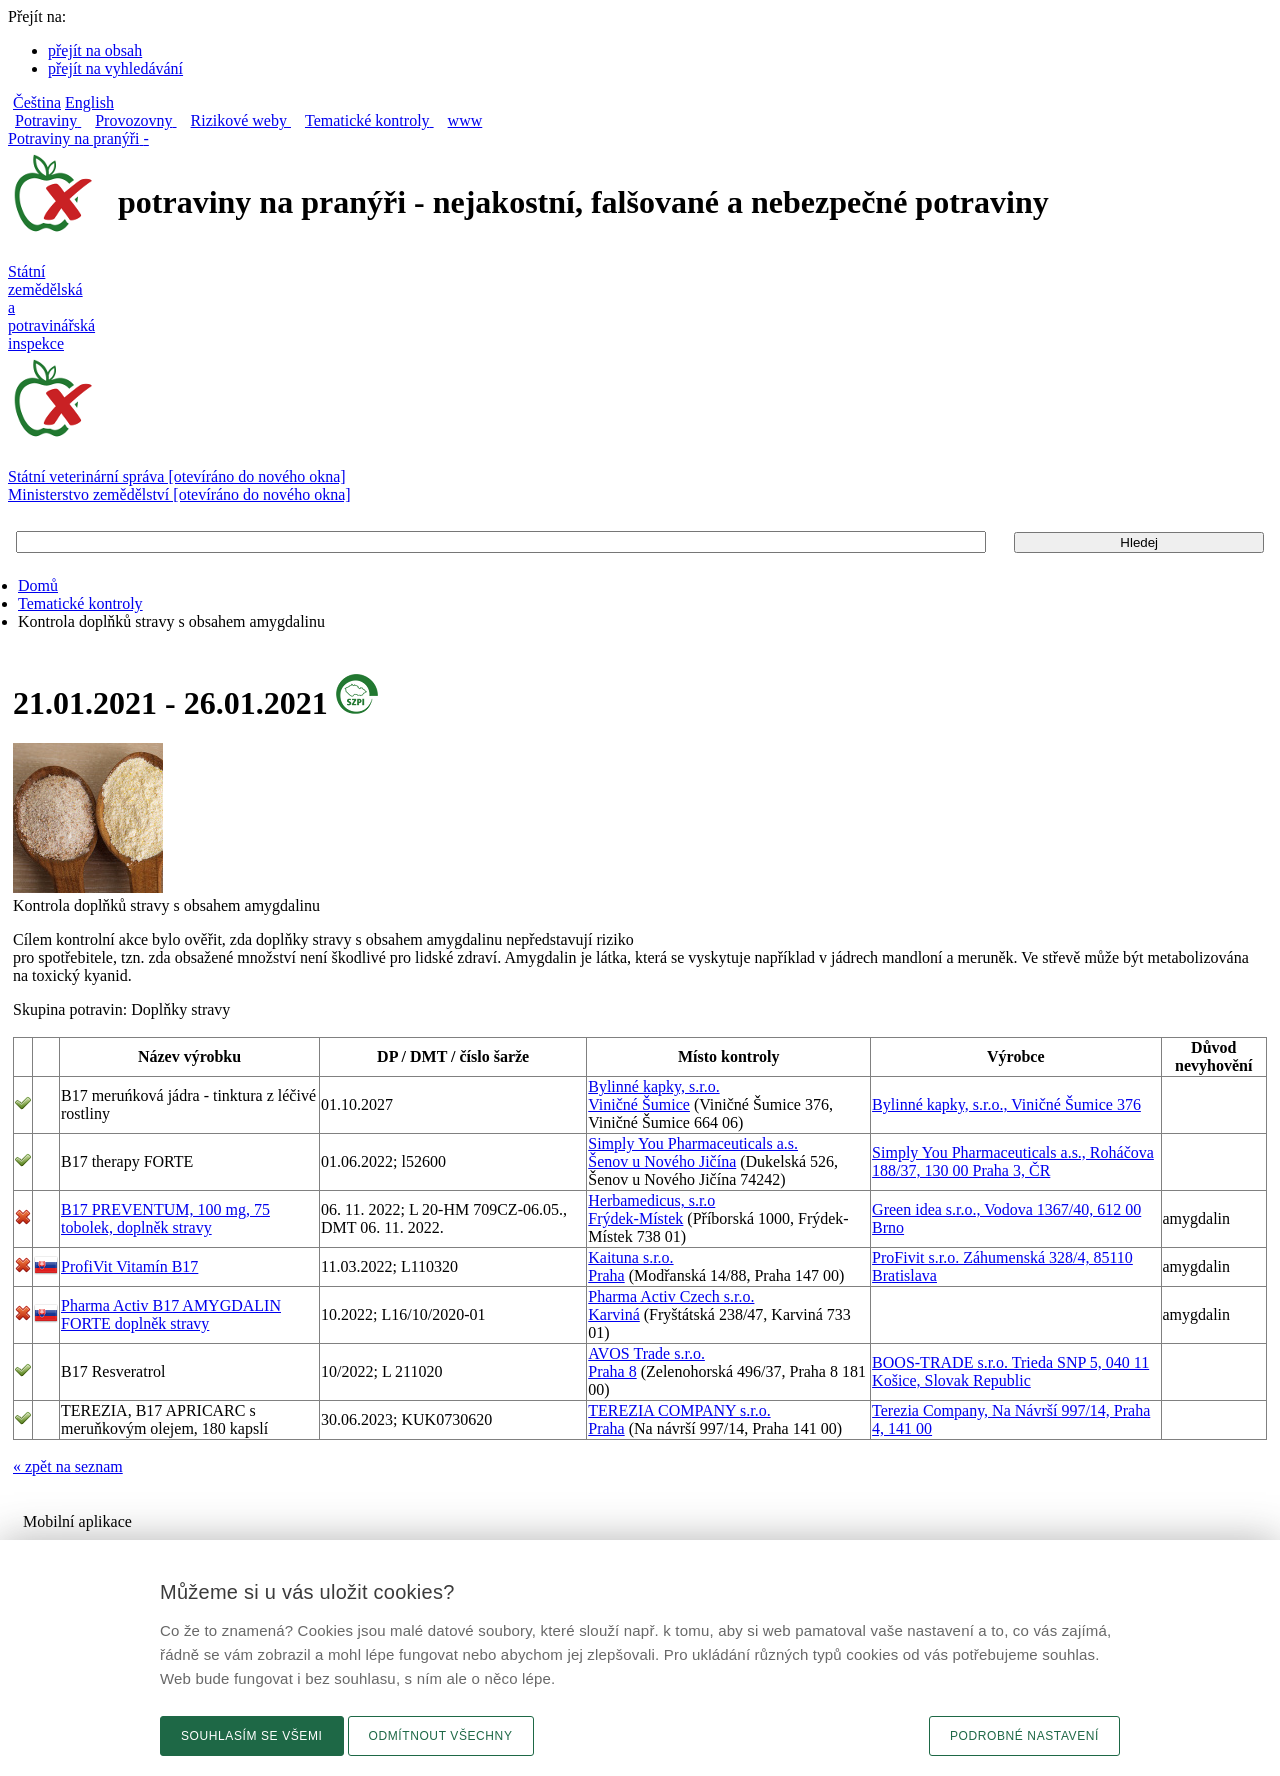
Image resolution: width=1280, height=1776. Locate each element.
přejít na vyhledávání (115, 68)
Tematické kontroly (80, 603)
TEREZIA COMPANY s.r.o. (679, 1410)
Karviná (614, 1314)
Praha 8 (612, 1371)
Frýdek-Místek (635, 1218)
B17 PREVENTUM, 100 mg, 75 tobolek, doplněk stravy (165, 1218)
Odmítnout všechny (441, 1736)
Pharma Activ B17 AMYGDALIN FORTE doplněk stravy (171, 1314)
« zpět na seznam (68, 1466)
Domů (38, 585)
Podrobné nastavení (1024, 1736)
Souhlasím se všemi (252, 1736)
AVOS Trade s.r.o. (646, 1353)
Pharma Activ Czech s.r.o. (671, 1296)
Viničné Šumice (639, 1104)
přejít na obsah (95, 50)
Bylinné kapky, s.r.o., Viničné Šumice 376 (1006, 1104)
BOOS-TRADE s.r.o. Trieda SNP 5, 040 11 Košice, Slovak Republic (1010, 1371)
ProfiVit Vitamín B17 (129, 1266)
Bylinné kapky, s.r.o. (653, 1086)
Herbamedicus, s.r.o (651, 1200)
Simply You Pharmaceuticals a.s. (693, 1143)
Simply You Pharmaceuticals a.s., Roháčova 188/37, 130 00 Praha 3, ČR (1013, 1161)
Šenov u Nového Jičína (662, 1161)
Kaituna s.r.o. (630, 1257)
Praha (606, 1275)
